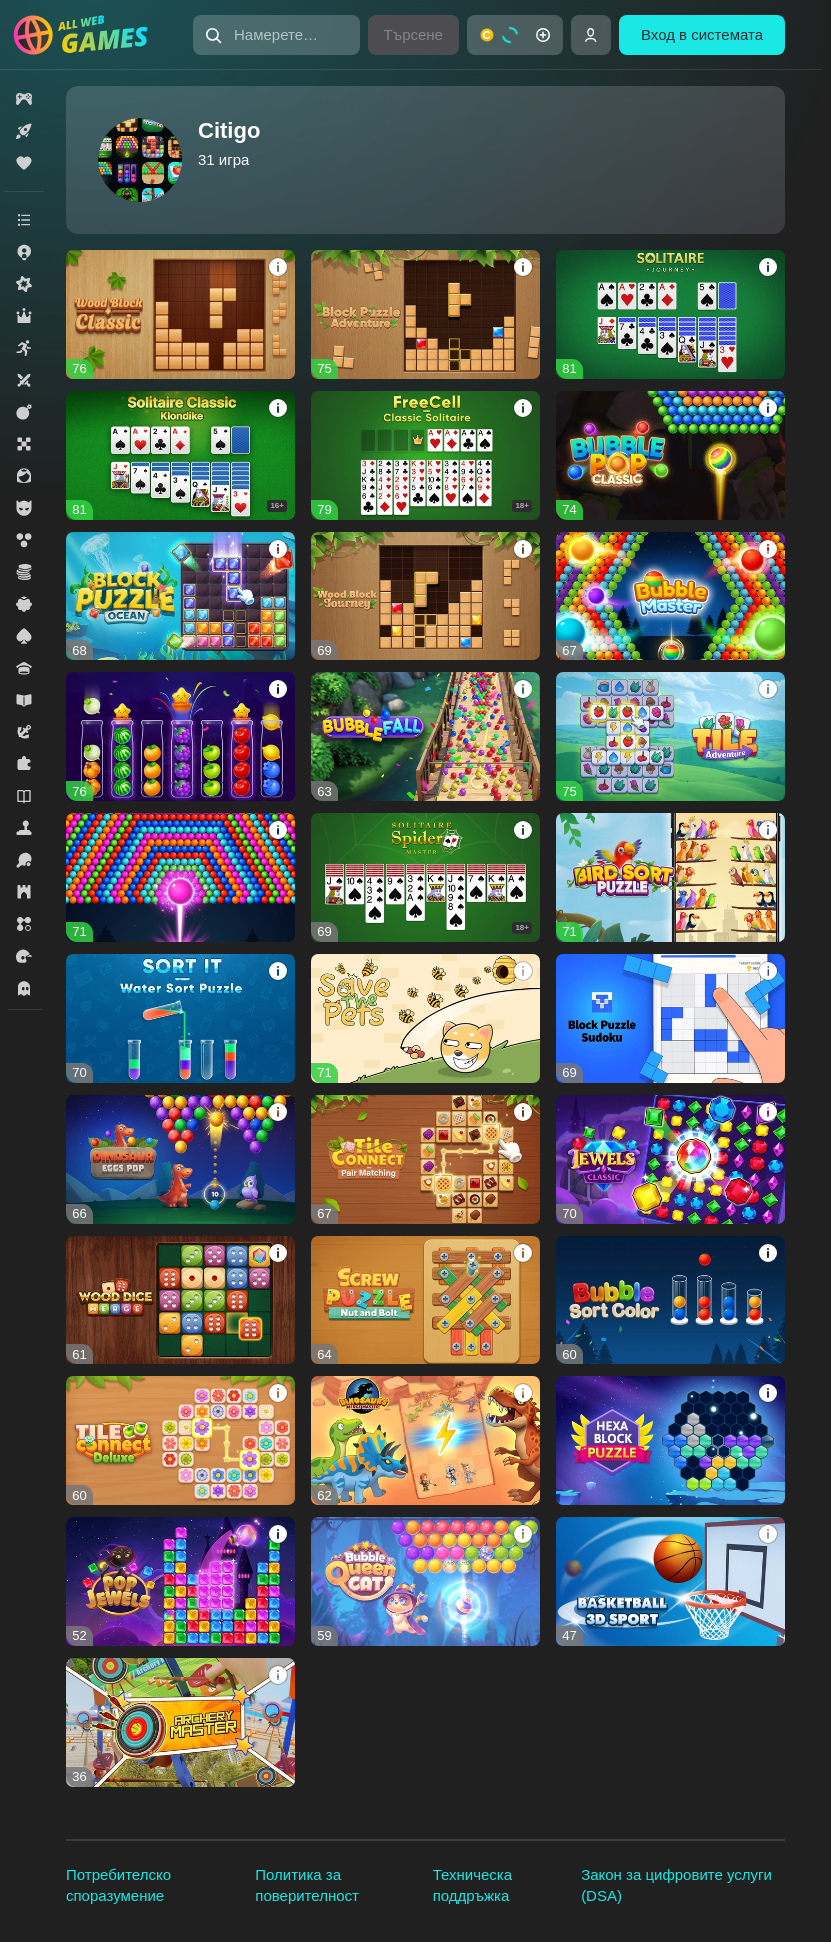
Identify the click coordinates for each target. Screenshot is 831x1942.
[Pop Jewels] (180, 1581)
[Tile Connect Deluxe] (180, 1440)
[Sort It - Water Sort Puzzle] (180, 1018)
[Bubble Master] (670, 596)
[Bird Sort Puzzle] (670, 877)
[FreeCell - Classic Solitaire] (425, 455)
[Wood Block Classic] (180, 314)
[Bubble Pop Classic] (670, 455)
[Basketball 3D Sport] (670, 1581)
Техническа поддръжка (472, 1885)
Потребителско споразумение (118, 1885)
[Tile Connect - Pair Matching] (425, 1159)
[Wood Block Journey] (425, 596)
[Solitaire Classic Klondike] (180, 455)
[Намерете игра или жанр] (276, 35)
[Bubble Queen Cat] (425, 1581)
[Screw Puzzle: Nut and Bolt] (425, 1300)
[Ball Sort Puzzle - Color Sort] (180, 736)
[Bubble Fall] (425, 736)
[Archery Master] (180, 1722)
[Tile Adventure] (670, 736)
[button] (276, 35)
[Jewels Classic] (670, 1159)
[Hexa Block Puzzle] (670, 1440)
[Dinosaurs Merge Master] (425, 1440)
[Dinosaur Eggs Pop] (180, 1159)
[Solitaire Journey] (670, 314)
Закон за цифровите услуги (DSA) (676, 1885)
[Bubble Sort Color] (670, 1300)
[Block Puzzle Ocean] (180, 596)
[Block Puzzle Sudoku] (670, 1018)
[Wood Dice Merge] (180, 1300)
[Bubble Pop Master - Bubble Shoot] (180, 877)
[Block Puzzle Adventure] (425, 314)
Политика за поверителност (307, 1885)
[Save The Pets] (425, 1018)
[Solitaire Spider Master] (425, 877)
